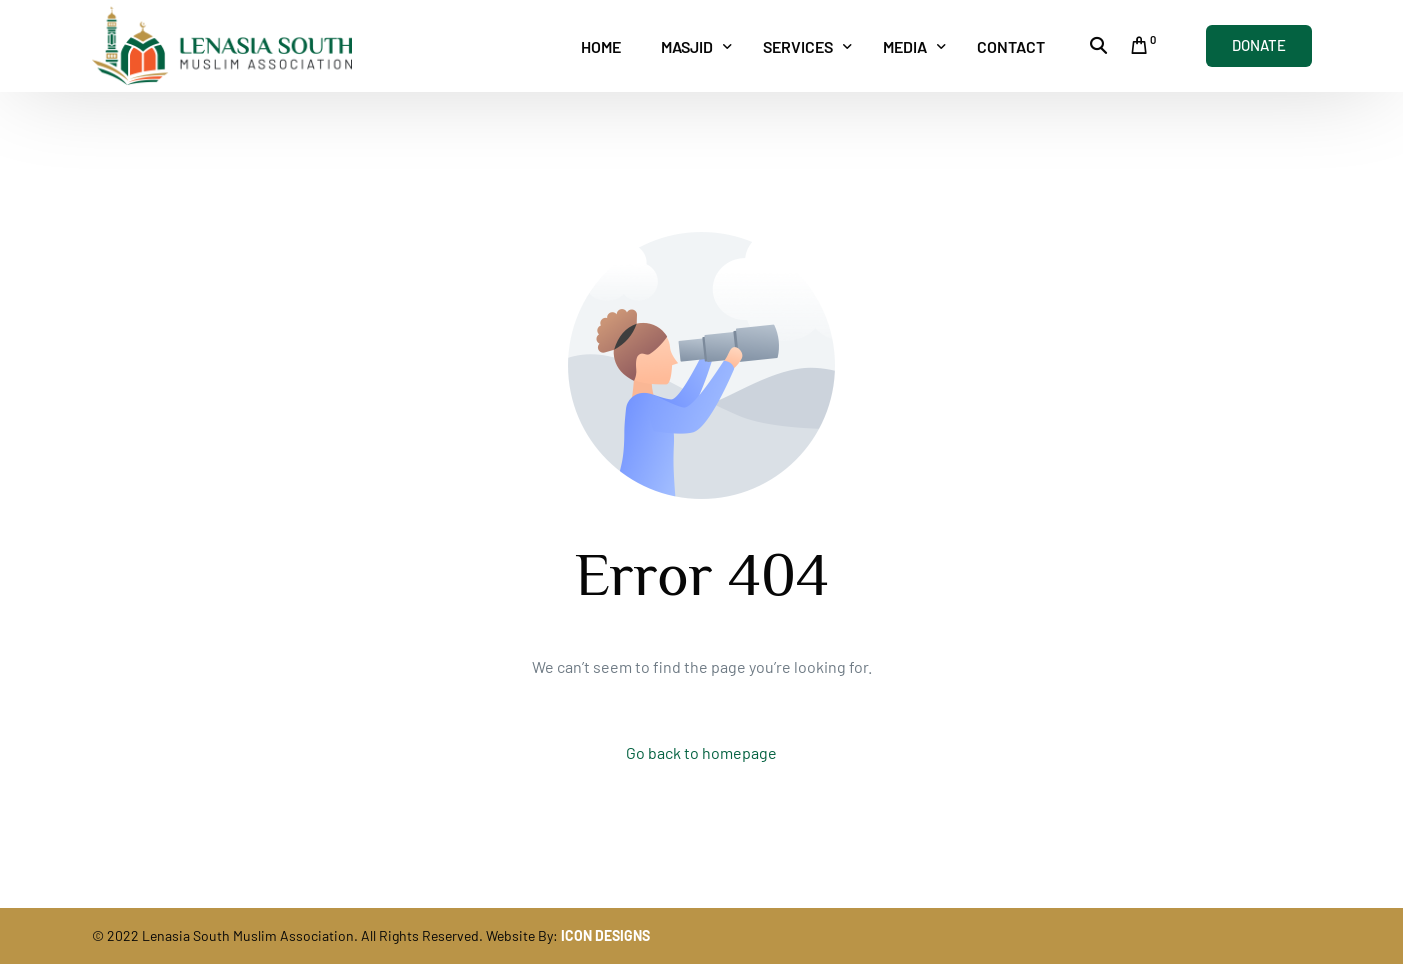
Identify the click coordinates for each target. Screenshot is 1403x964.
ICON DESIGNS (605, 935)
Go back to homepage (701, 752)
